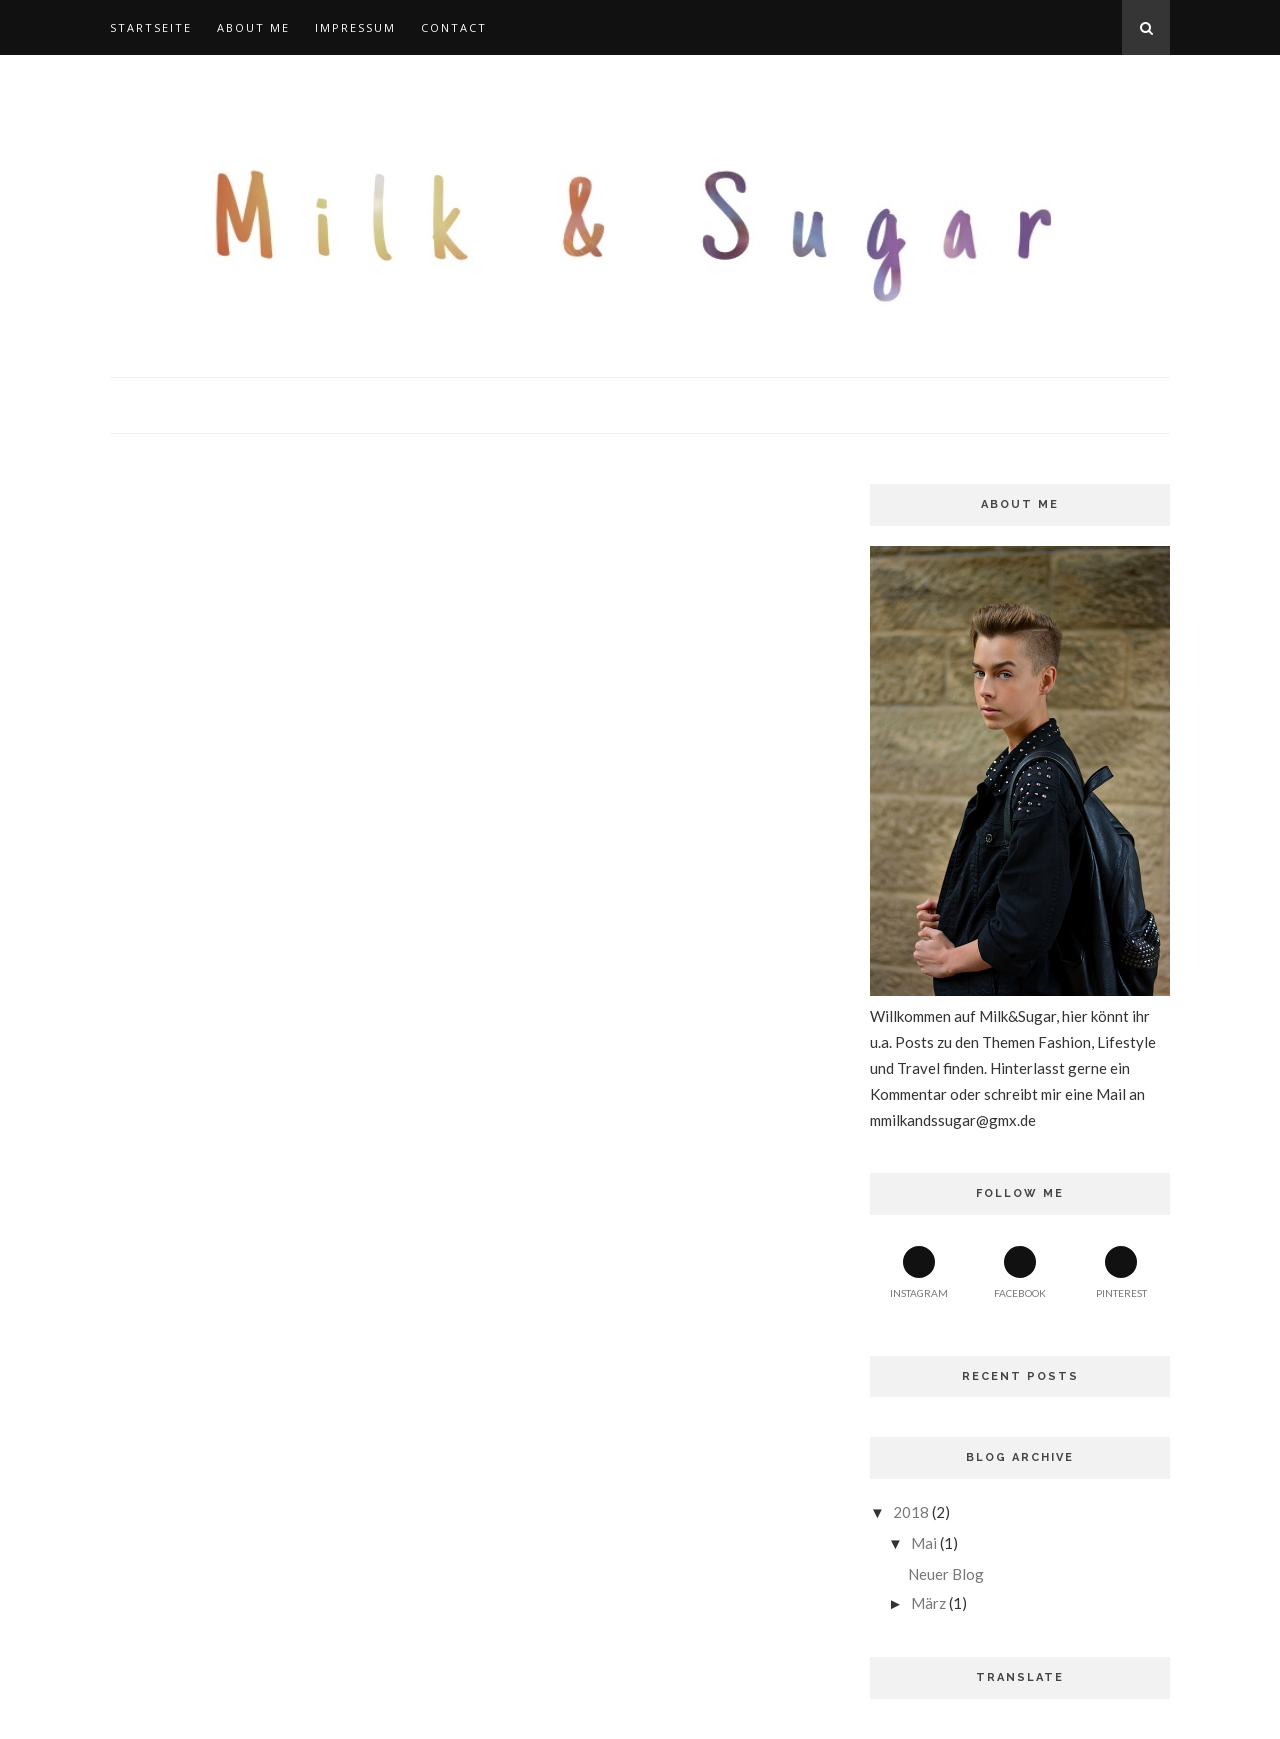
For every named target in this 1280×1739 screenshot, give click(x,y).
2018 (911, 1512)
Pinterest (1121, 1272)
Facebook (1020, 1272)
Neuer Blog (946, 1574)
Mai (924, 1543)
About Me (253, 27)
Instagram (919, 1272)
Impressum (355, 27)
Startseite (151, 27)
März (928, 1603)
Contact (454, 27)
